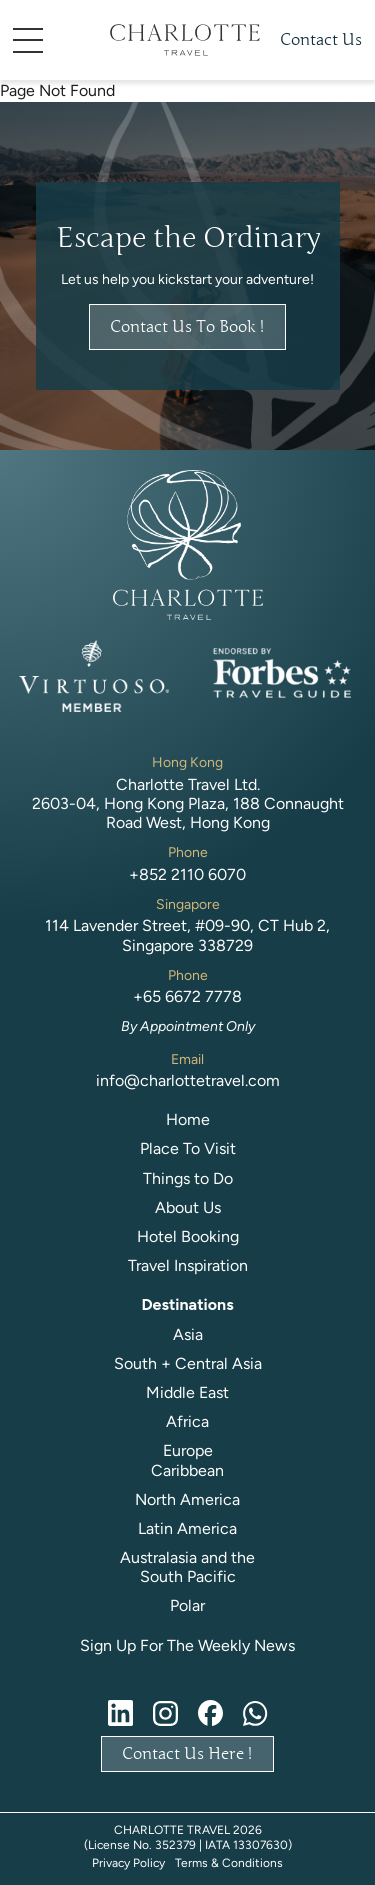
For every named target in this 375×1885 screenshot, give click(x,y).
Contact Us (321, 40)
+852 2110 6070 (187, 874)
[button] (58, 40)
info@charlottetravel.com (188, 1080)
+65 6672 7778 (187, 996)
